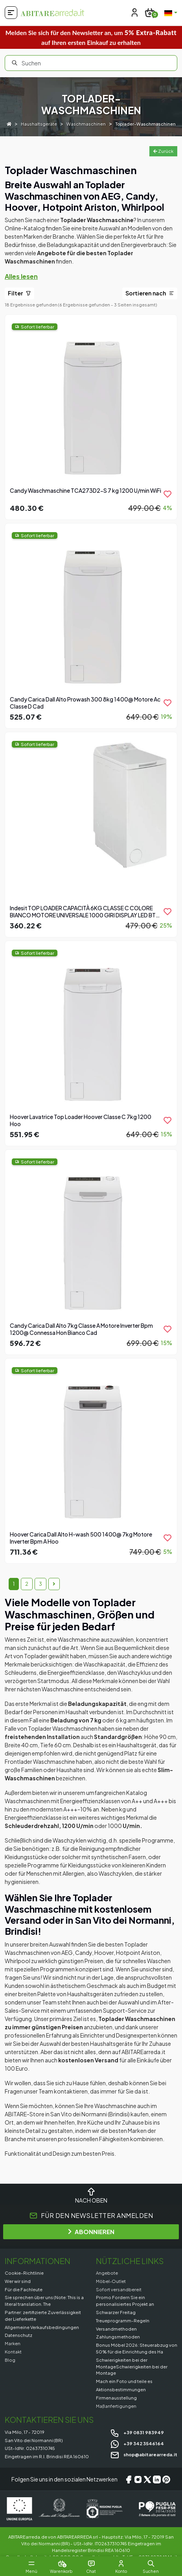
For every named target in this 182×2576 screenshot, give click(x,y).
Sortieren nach (149, 293)
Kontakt (13, 2351)
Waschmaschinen (86, 123)
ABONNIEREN (91, 2231)
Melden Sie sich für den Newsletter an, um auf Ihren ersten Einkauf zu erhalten (91, 37)
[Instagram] (138, 2479)
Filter (19, 293)
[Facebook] (128, 2479)
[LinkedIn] (157, 2479)
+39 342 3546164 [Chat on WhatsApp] (137, 2443)
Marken (12, 2343)
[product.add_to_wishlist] (167, 494)
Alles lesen (21, 276)
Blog (10, 2360)
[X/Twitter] (147, 2479)
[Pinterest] (166, 2479)
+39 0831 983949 (137, 2432)
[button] (151, 2563)
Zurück (163, 151)
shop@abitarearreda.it (143, 2454)
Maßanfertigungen (116, 2406)
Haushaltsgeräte (39, 123)
